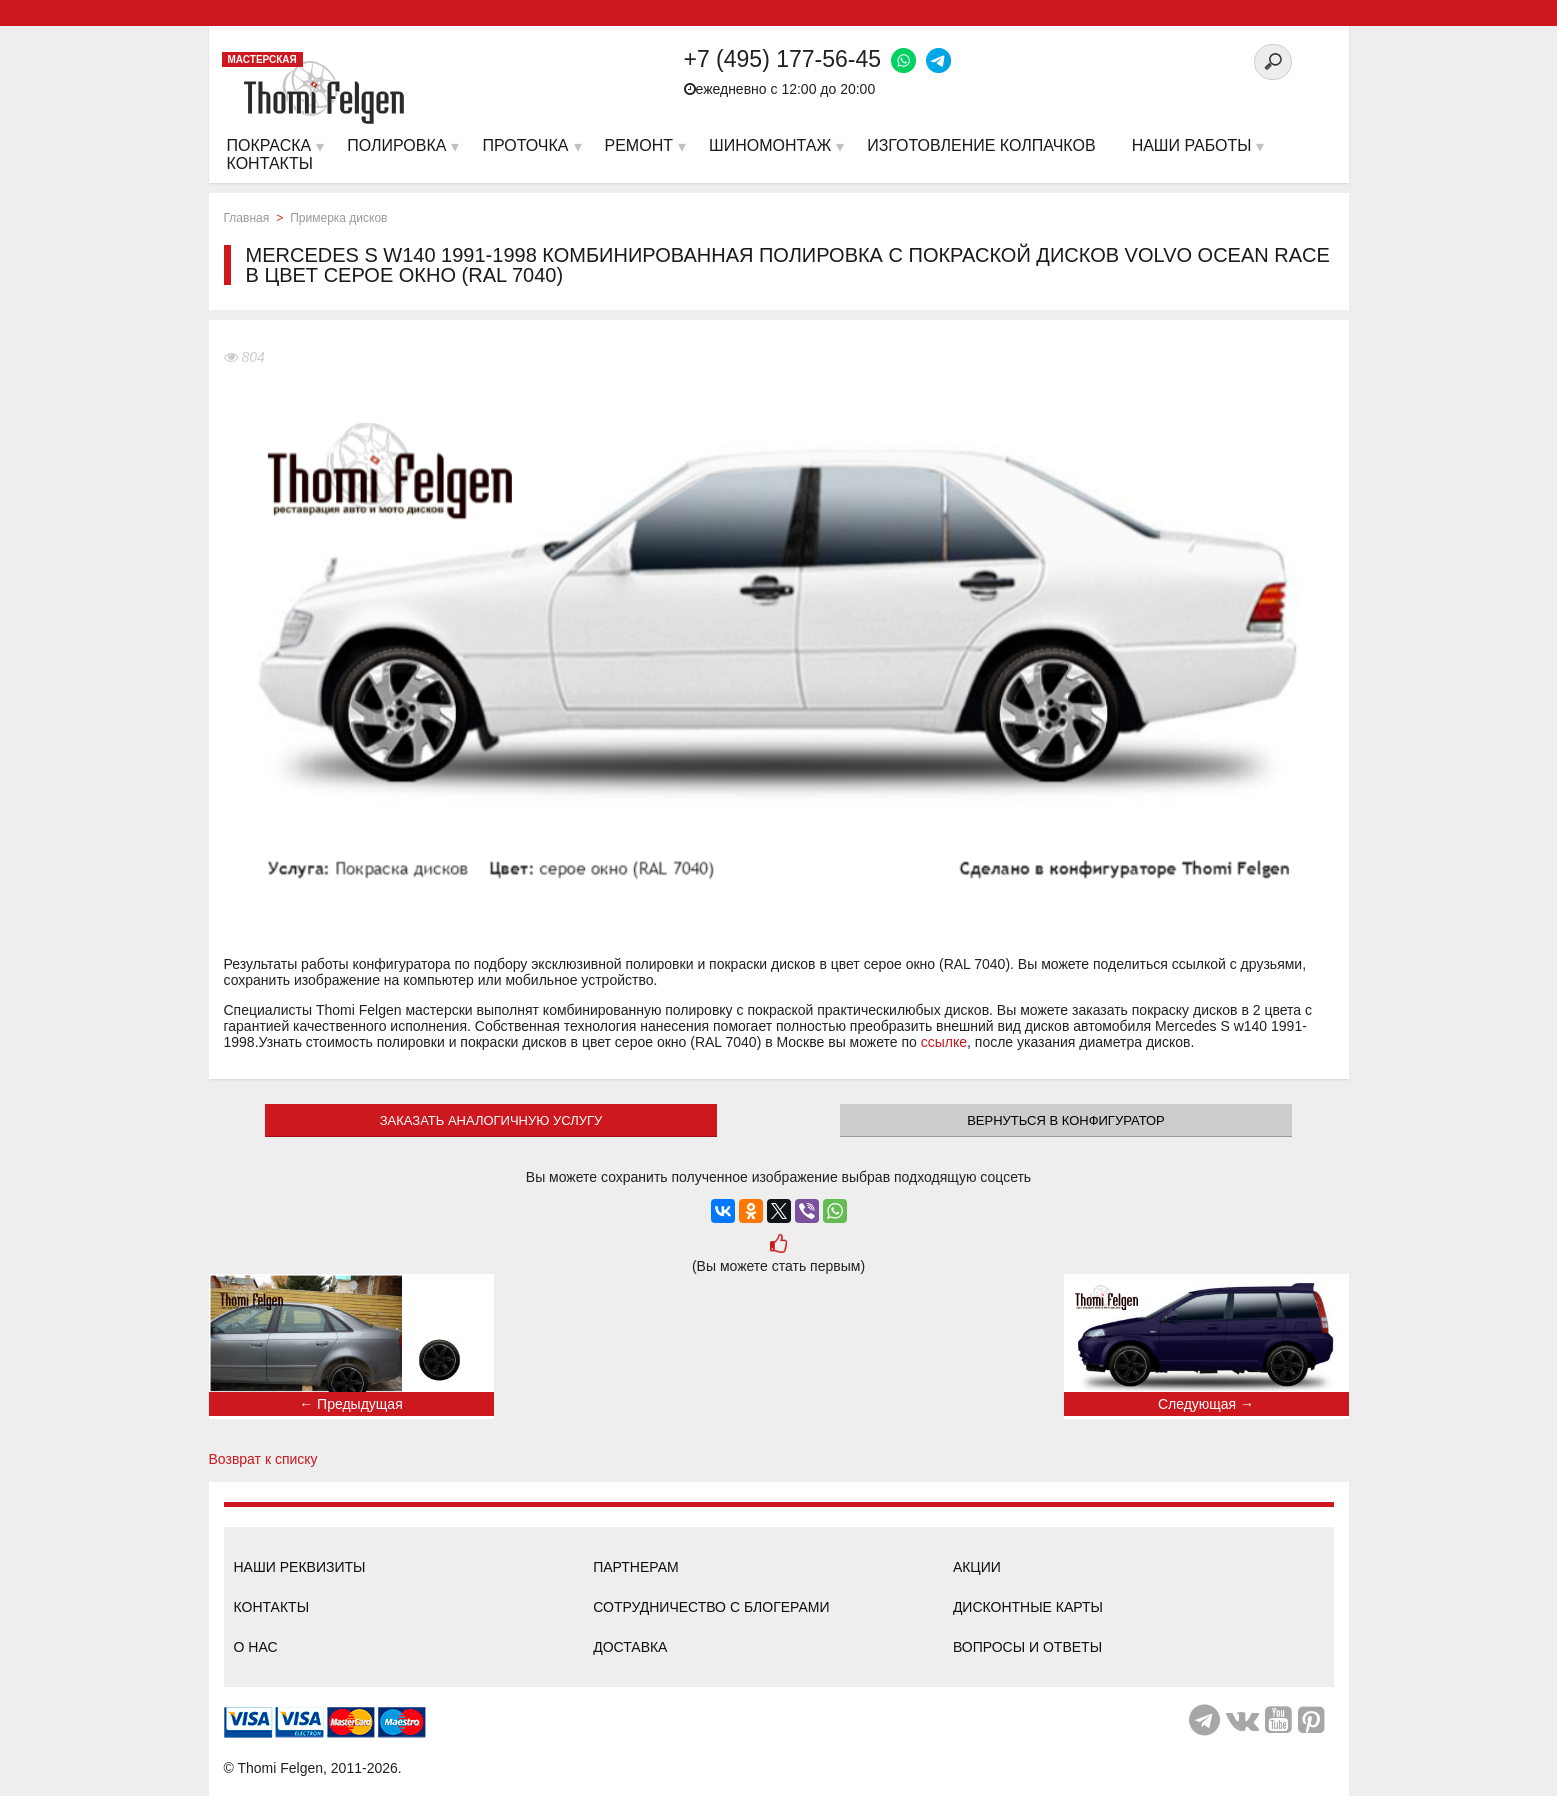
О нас (256, 1647)
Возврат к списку (263, 1459)
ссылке (944, 1042)
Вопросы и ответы (1027, 1647)
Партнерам (636, 1567)
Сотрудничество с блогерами (711, 1607)
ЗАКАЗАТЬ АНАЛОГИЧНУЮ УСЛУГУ (491, 1120)
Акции (977, 1567)
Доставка (630, 1647)
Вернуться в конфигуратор (1066, 1120)
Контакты (272, 1607)
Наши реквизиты (300, 1567)
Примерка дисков (338, 218)
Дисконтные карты (1028, 1607)
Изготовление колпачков (981, 145)
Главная (247, 218)
